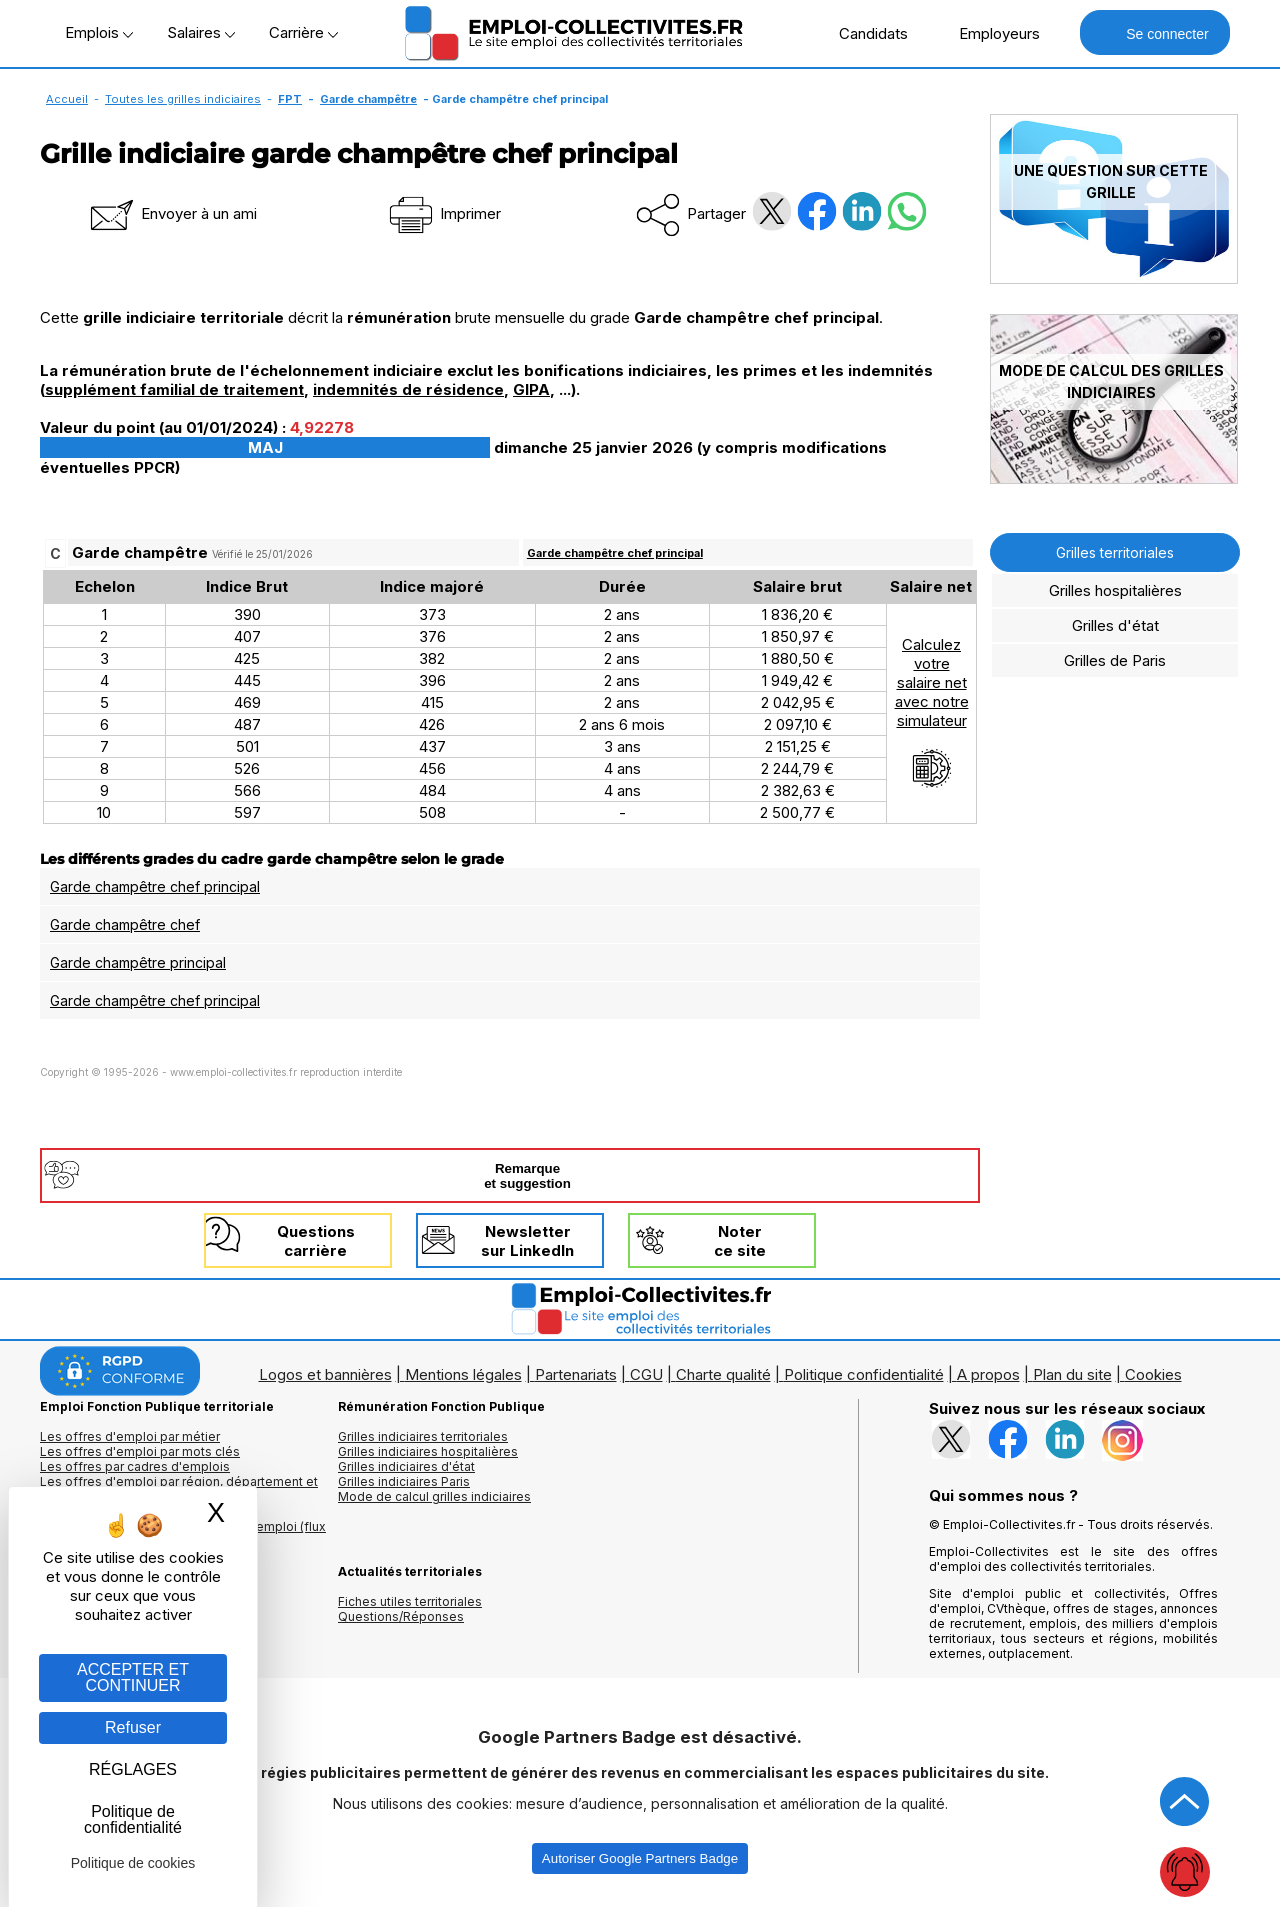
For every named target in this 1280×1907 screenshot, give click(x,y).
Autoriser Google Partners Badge (640, 1858)
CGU (646, 1374)
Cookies (1153, 1374)
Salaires (201, 32)
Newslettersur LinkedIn (527, 1241)
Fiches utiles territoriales (410, 1601)
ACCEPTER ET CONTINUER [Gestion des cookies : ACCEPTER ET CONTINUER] (133, 1677)
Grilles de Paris (1115, 660)
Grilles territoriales (1115, 552)
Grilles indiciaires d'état (406, 1466)
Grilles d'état (1115, 625)
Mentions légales (463, 1374)
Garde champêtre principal (138, 962)
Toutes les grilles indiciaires (183, 99)
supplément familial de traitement (174, 389)
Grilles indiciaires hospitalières (428, 1451)
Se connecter (1154, 32)
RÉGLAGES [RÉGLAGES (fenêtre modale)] (133, 1769)
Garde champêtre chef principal (615, 553)
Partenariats (576, 1374)
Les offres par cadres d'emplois (135, 1466)
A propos (988, 1374)
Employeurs (989, 33)
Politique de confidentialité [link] (133, 1819)
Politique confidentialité (864, 1374)
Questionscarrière (316, 1241)
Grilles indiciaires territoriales (423, 1436)
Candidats (863, 33)
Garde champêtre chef (125, 924)
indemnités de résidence (408, 389)
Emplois (99, 32)
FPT (290, 99)
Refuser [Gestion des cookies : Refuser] (133, 1727)
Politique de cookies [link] (133, 1863)
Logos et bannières (325, 1374)
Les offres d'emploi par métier (130, 1436)
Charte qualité (723, 1374)
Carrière (303, 32)
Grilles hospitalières (1115, 590)
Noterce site (740, 1241)
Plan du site (1072, 1374)
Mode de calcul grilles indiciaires (434, 1496)
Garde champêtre (368, 99)
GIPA (531, 389)
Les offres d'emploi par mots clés (140, 1451)
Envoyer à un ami (172, 213)
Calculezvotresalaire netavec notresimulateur (932, 712)
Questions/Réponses (401, 1616)
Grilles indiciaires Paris (404, 1481)
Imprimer (443, 213)
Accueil (67, 99)
